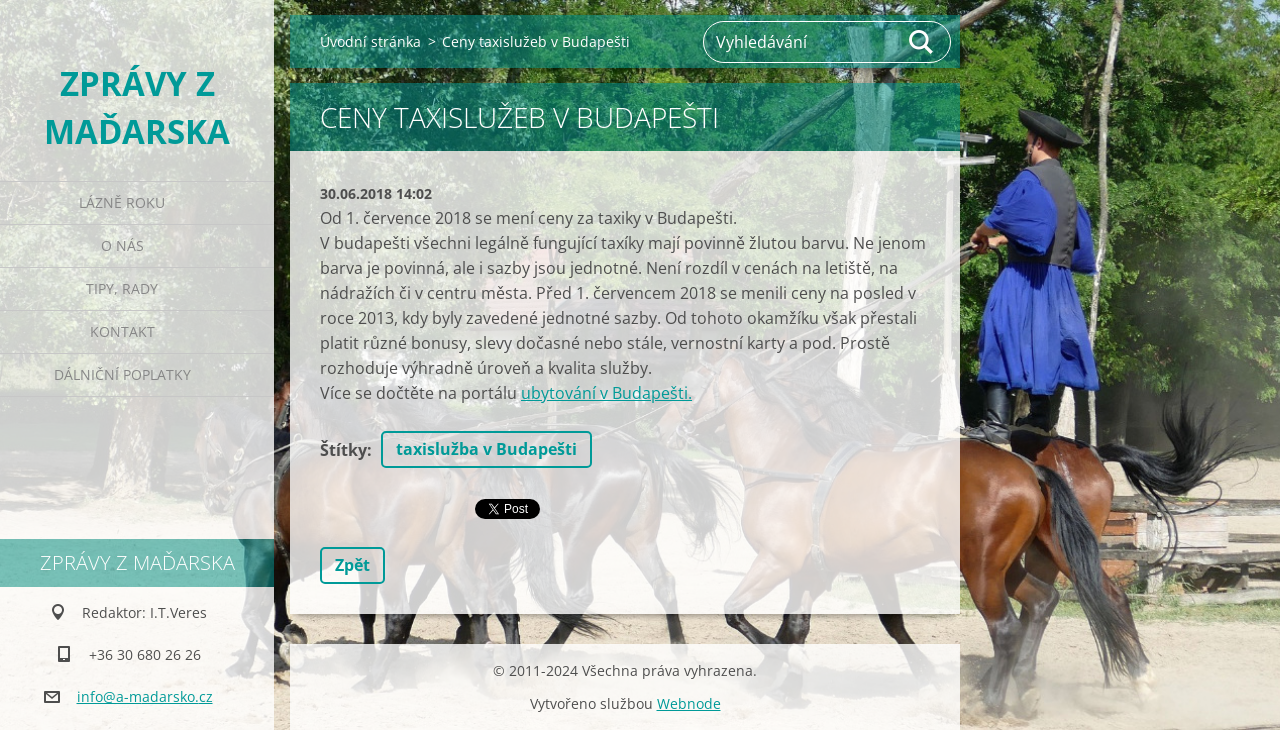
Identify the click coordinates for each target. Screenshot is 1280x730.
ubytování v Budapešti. (606, 393)
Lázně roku (122, 202)
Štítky (343, 450)
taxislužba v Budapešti (486, 449)
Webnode (689, 703)
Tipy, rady (122, 288)
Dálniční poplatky (122, 374)
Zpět (352, 565)
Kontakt (122, 331)
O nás (122, 245)
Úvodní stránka (370, 41)
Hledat (922, 42)
